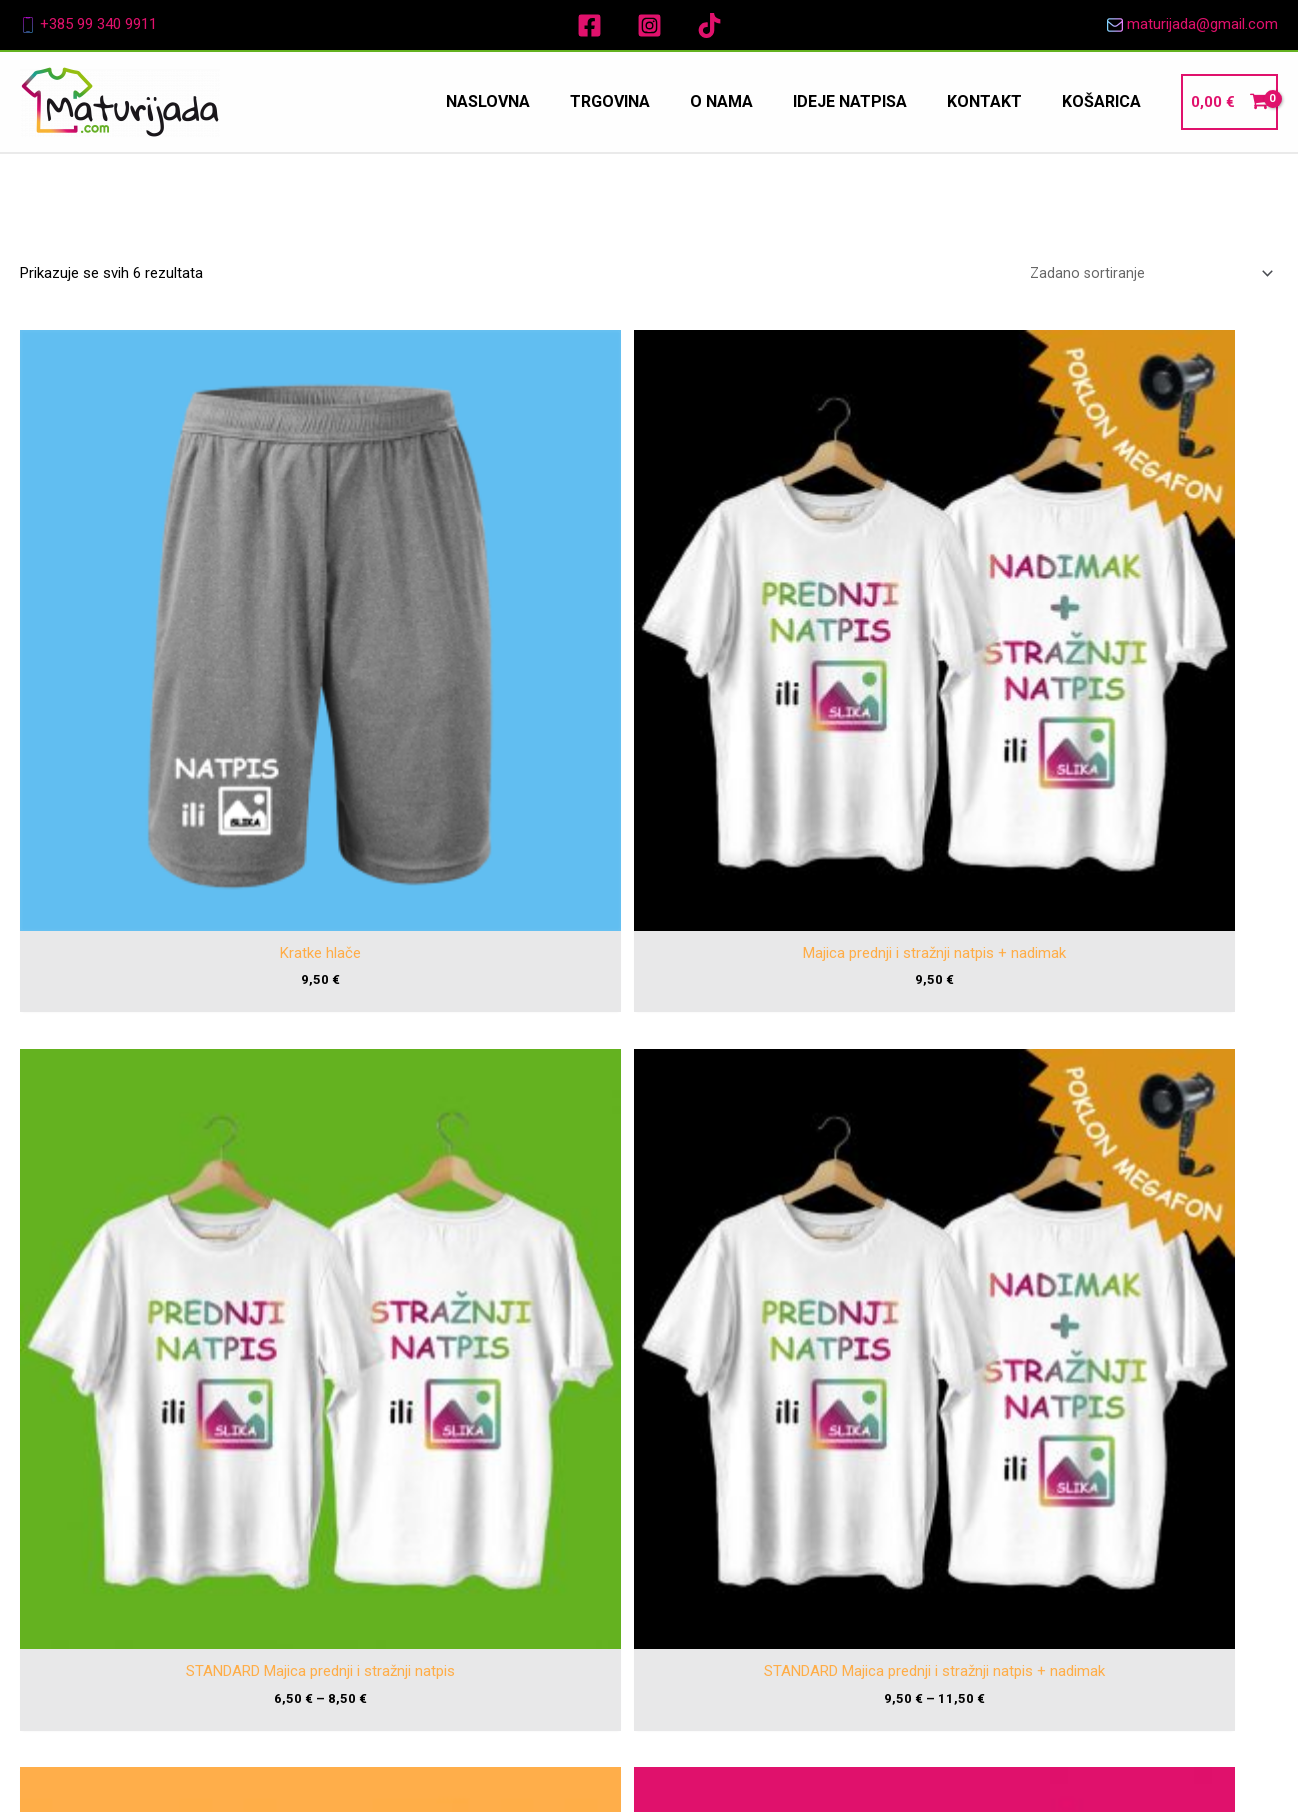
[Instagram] (649, 25)
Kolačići (1016, 1587)
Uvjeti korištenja (1042, 1476)
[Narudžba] (1146, 274)
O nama (807, 1513)
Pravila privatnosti (1049, 1560)
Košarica (808, 1596)
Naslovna (807, 1457)
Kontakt (807, 1568)
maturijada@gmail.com (1202, 24)
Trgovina (808, 1485)
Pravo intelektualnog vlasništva (1092, 1504)
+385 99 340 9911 (98, 24)
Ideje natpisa (807, 1541)
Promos (890, 1772)
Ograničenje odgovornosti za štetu (1104, 1532)
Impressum (1028, 1448)
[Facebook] (589, 25)
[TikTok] (709, 25)
